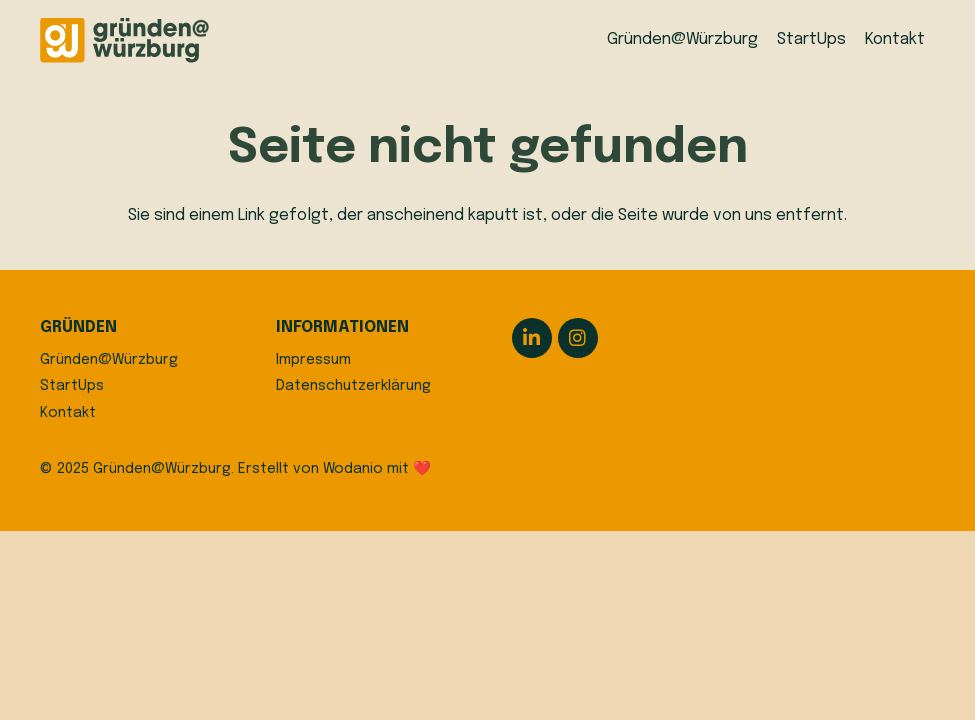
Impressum (313, 360)
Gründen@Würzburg (109, 360)
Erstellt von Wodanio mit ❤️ (334, 469)
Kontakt (68, 413)
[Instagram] (578, 338)
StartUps (72, 386)
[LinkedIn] (532, 338)
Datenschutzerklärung (353, 386)
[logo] (124, 40)
